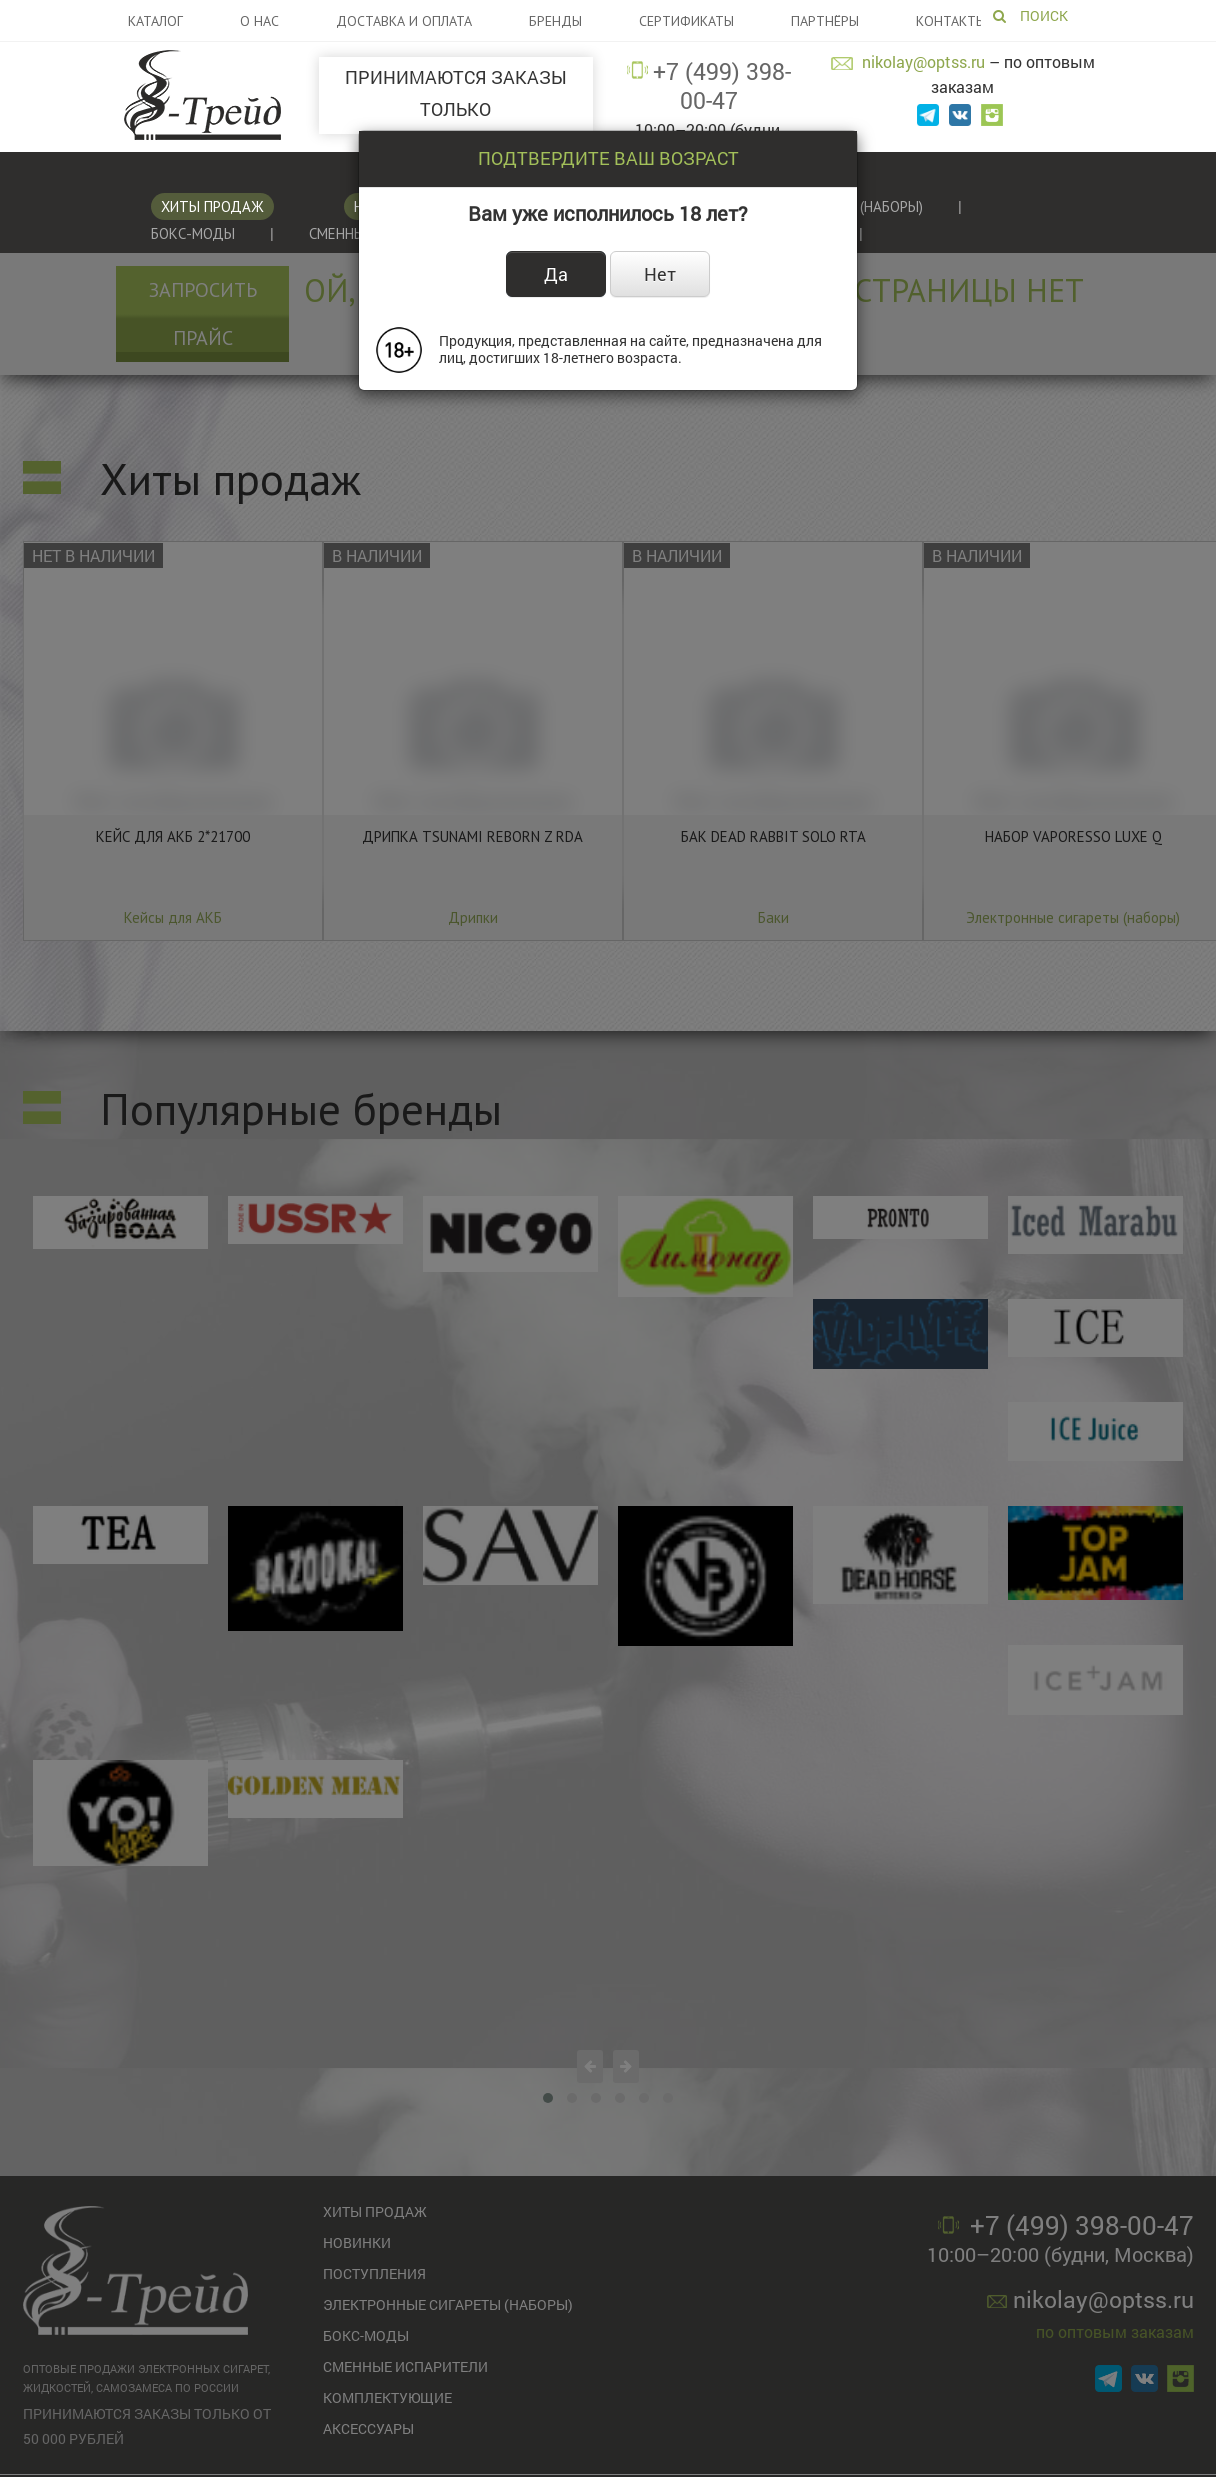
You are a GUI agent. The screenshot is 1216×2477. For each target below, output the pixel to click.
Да (556, 274)
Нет (660, 274)
